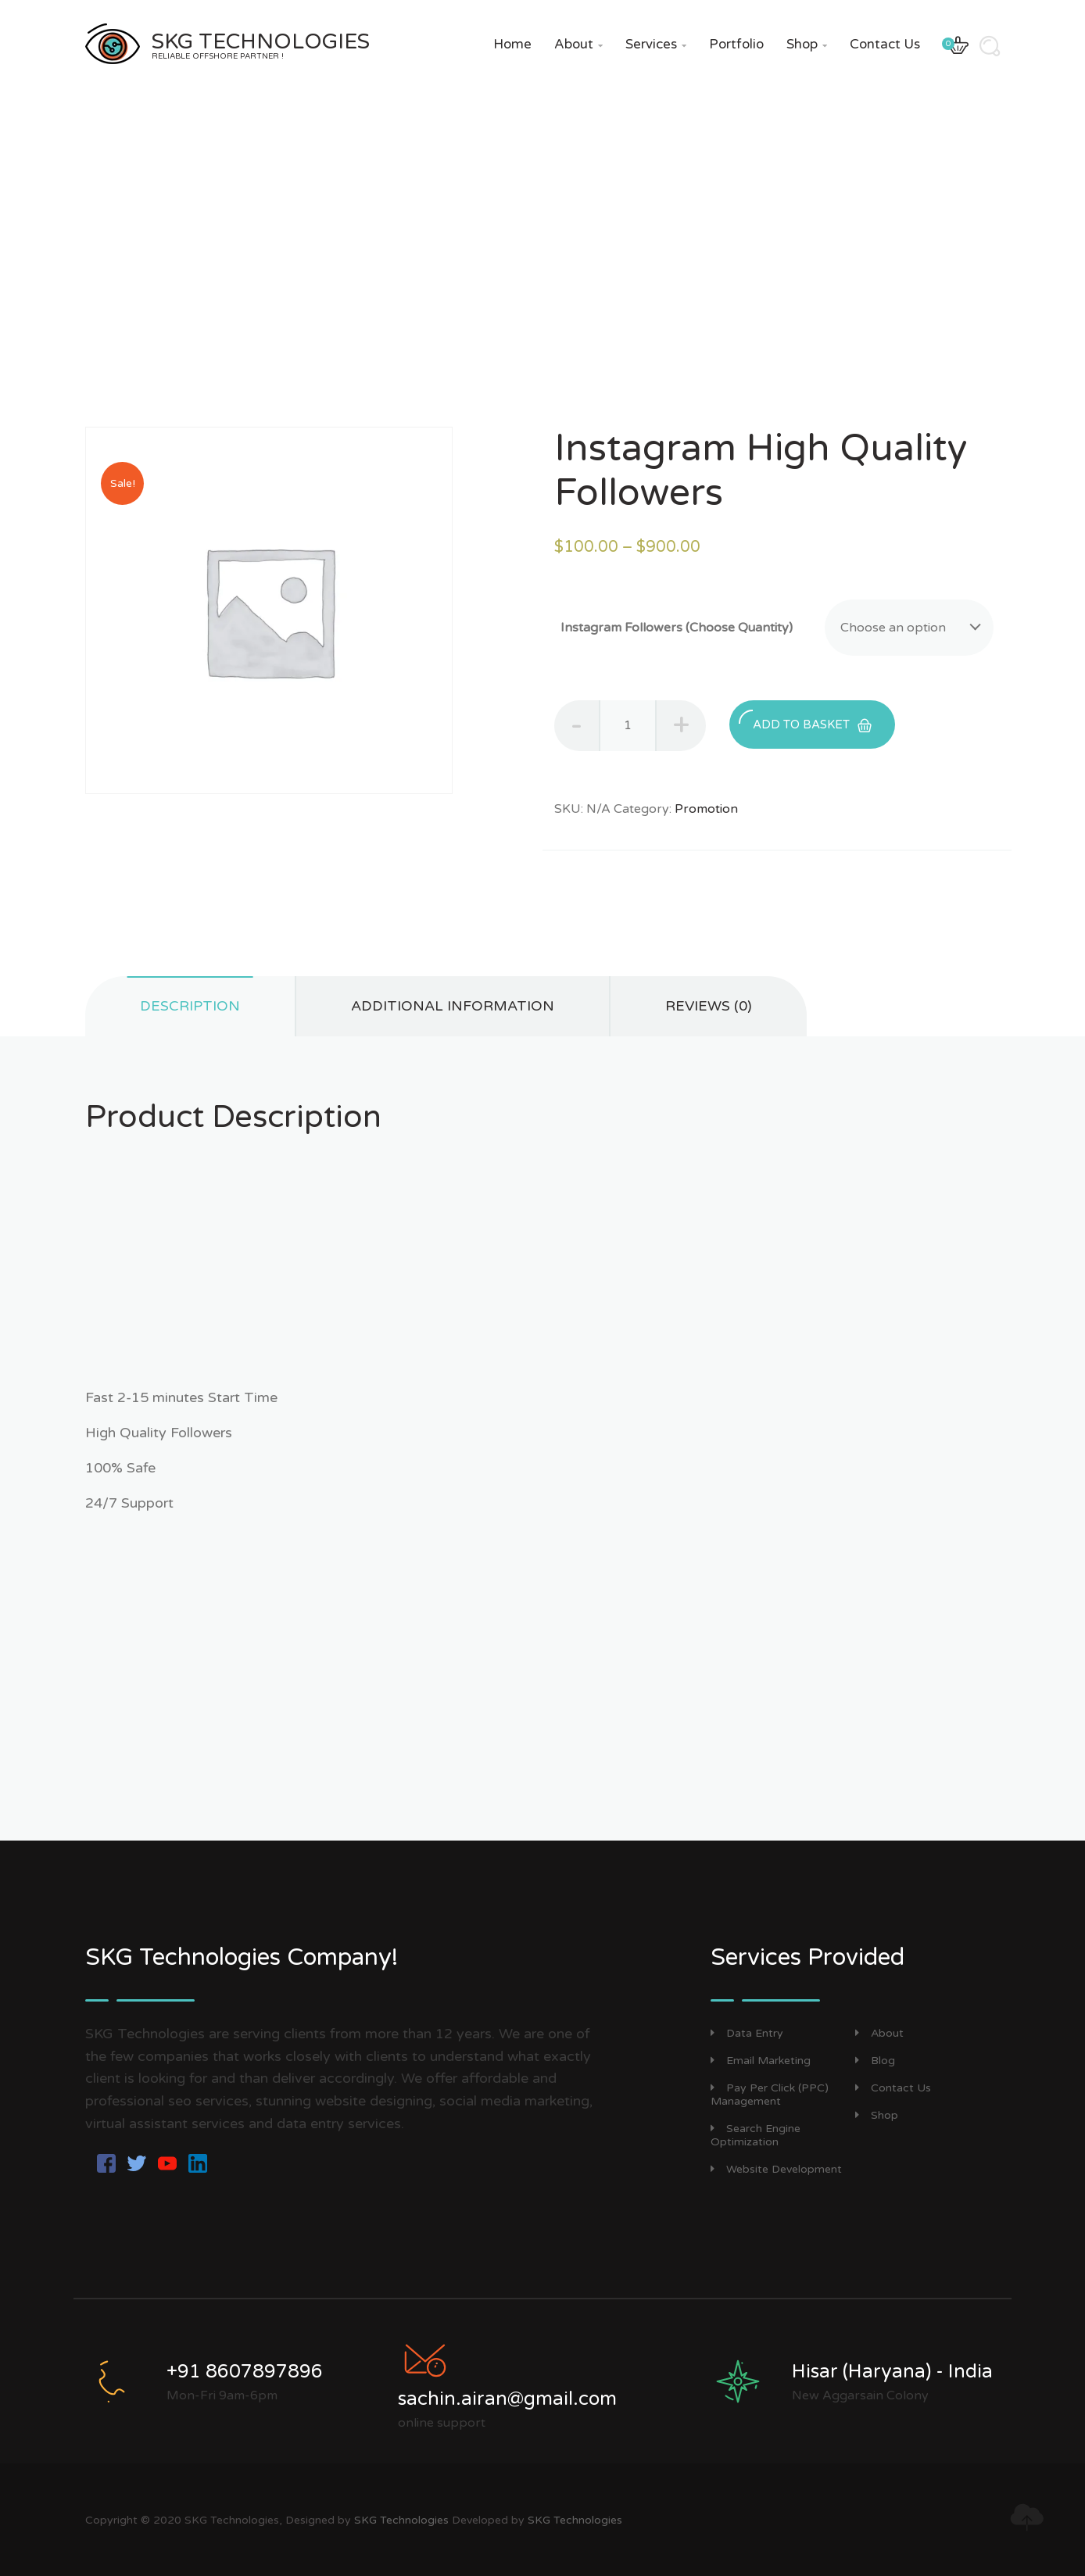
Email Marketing (761, 2060)
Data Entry (747, 2033)
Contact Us (885, 44)
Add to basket (805, 721)
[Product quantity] (627, 725)
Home (512, 44)
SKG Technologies (401, 2520)
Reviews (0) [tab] (708, 1005)
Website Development (776, 2169)
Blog (875, 2060)
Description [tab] (190, 1005)
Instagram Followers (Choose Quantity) (676, 627)
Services (655, 44)
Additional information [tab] (452, 1005)
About (578, 44)
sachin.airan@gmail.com (507, 2399)
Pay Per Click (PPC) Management (770, 2094)
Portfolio (736, 44)
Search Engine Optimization (755, 2135)
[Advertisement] (542, 1277)
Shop (806, 44)
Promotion (706, 809)
